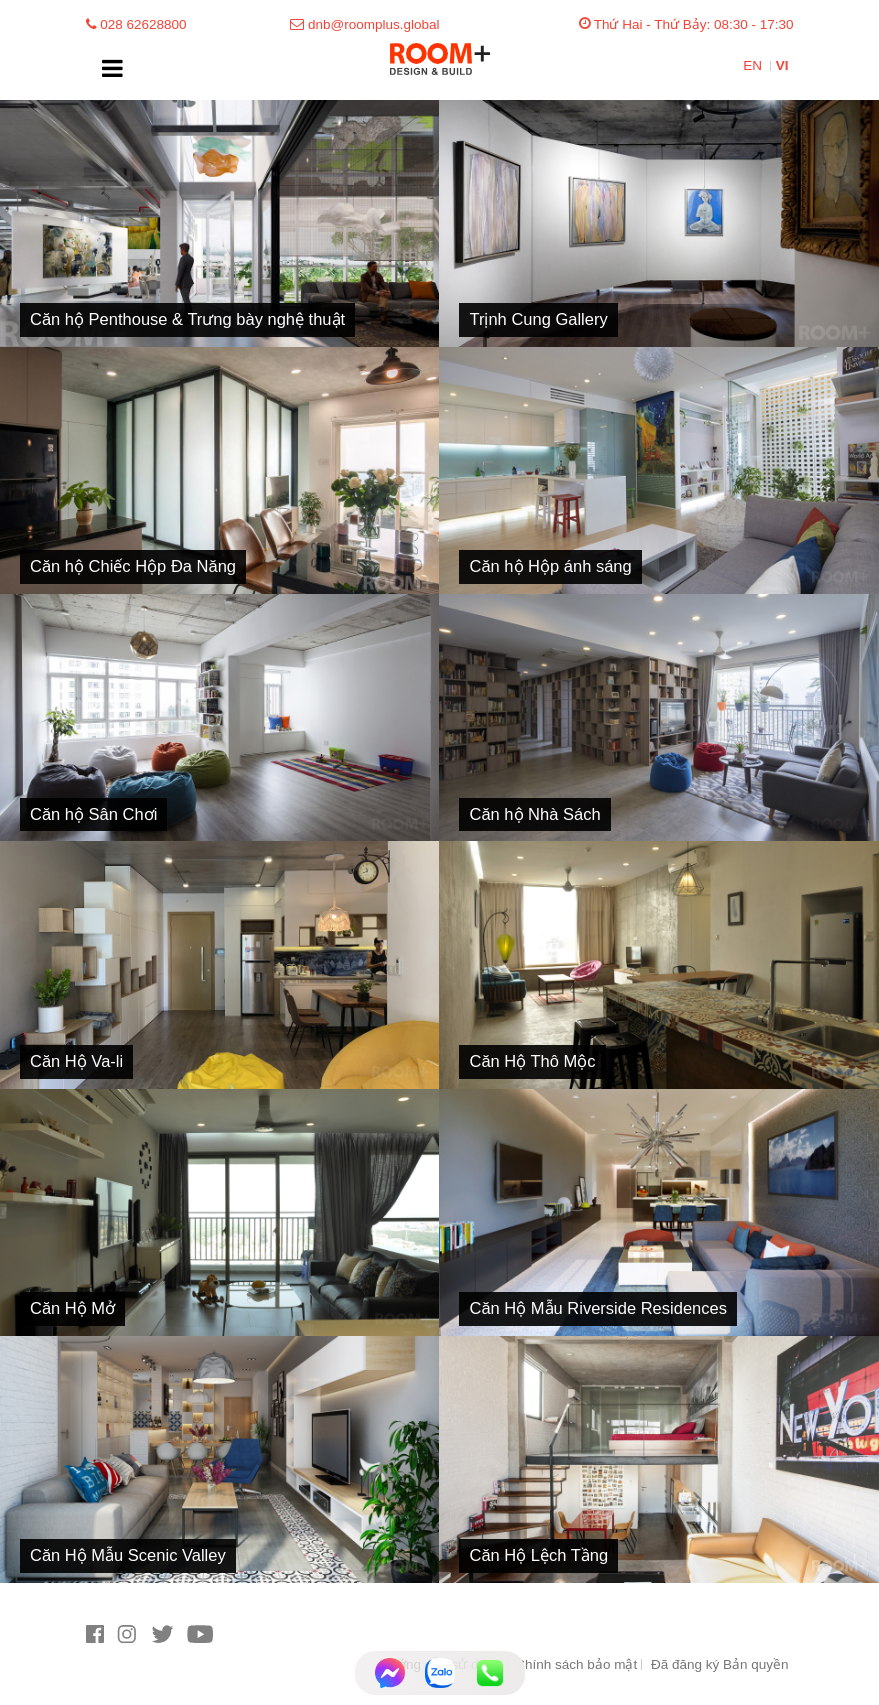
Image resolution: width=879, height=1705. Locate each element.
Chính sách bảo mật (576, 1664)
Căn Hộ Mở (72, 1308)
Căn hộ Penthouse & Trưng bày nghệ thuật (187, 319)
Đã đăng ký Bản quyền (720, 1664)
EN (754, 65)
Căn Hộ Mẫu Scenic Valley (128, 1555)
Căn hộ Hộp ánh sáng (550, 566)
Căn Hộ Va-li (76, 1061)
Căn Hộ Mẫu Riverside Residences (597, 1308)
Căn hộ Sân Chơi (93, 814)
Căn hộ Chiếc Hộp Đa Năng (133, 566)
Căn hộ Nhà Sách (534, 814)
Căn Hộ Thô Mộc (532, 1061)
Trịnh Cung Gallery (538, 319)
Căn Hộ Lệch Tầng (538, 1555)
